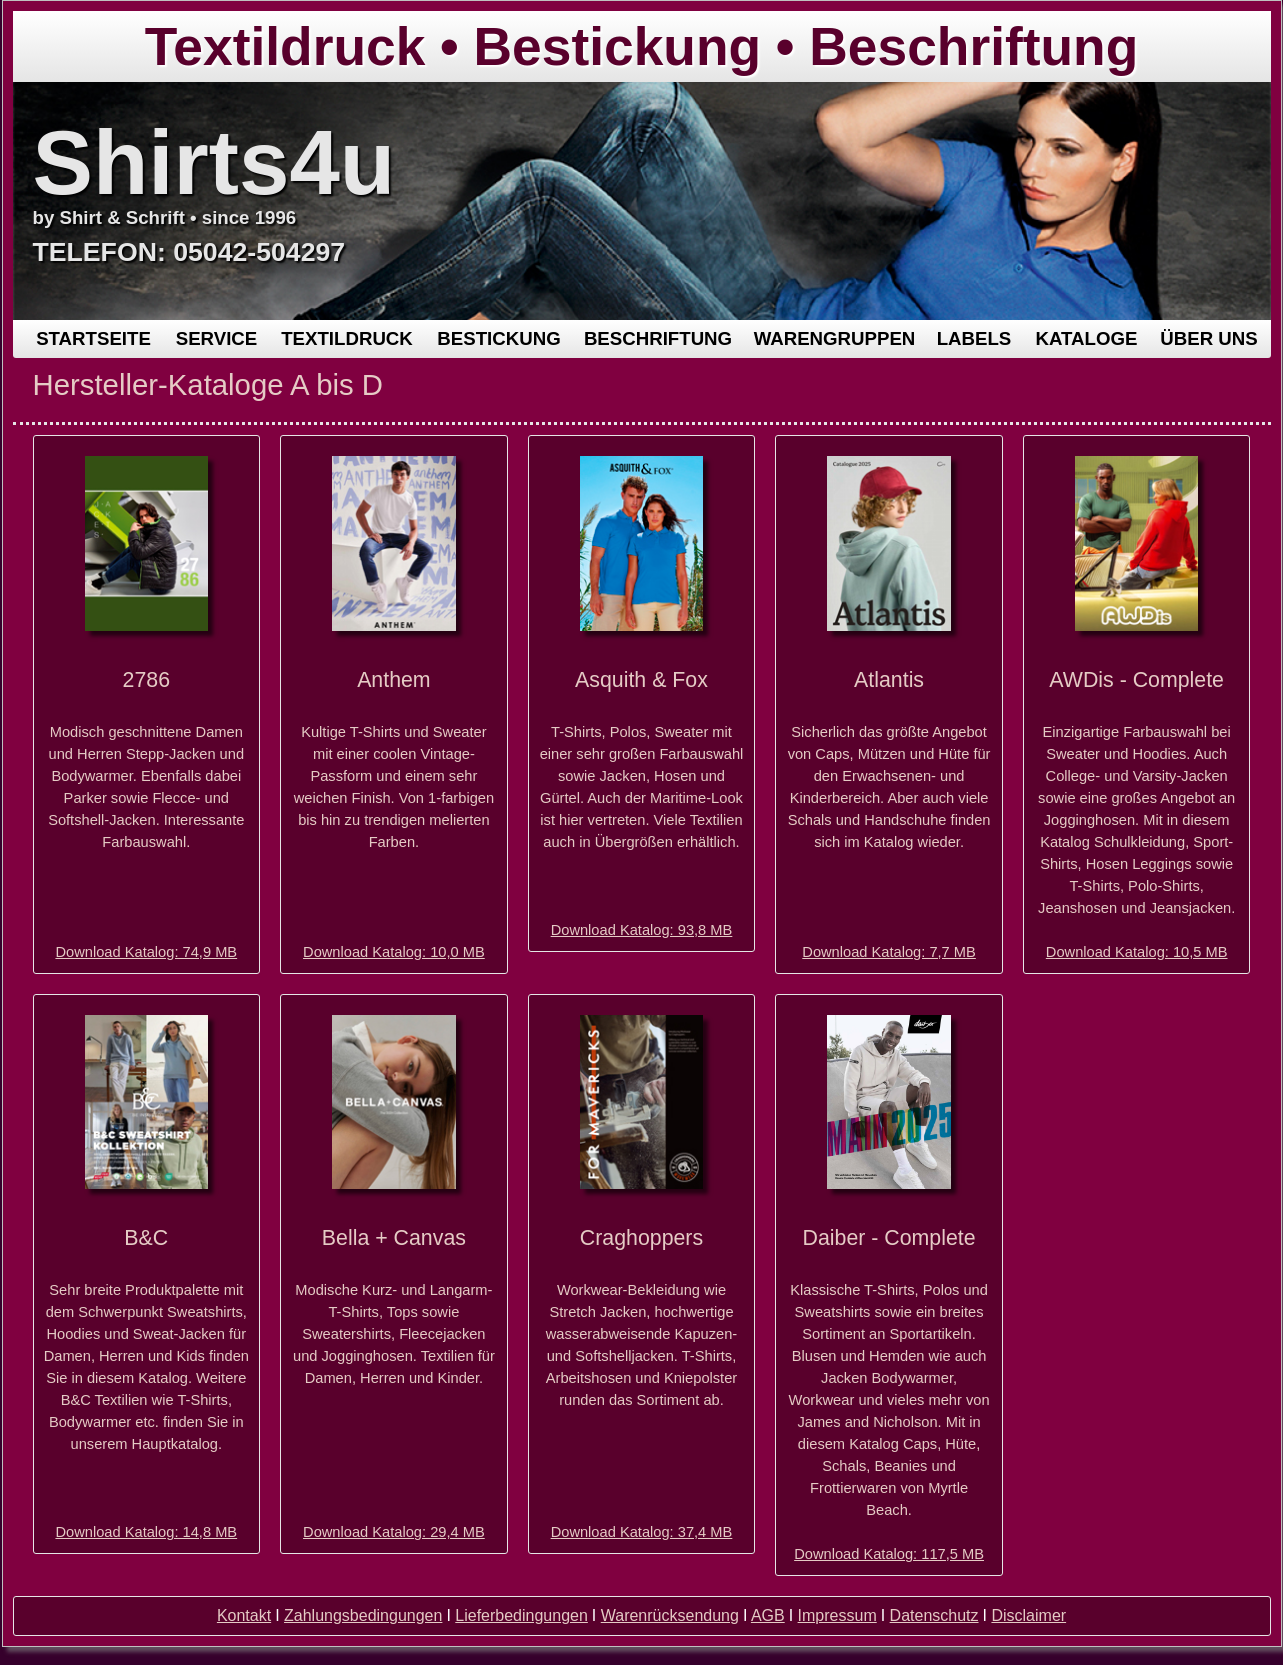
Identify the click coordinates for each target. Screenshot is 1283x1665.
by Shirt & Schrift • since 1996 (165, 217)
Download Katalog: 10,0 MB (394, 952)
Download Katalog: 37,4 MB (642, 1532)
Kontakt (244, 1615)
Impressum (837, 1615)
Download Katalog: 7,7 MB (889, 952)
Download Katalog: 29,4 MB (394, 1532)
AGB (768, 1615)
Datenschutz (934, 1615)
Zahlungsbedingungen (363, 1615)
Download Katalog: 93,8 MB (642, 930)
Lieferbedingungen (521, 1615)
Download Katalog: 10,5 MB (1137, 952)
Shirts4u (214, 162)
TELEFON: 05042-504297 (189, 252)
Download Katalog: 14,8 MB (146, 1532)
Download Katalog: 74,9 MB (146, 952)
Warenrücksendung (670, 1615)
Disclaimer (1028, 1615)
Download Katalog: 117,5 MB (889, 1554)
